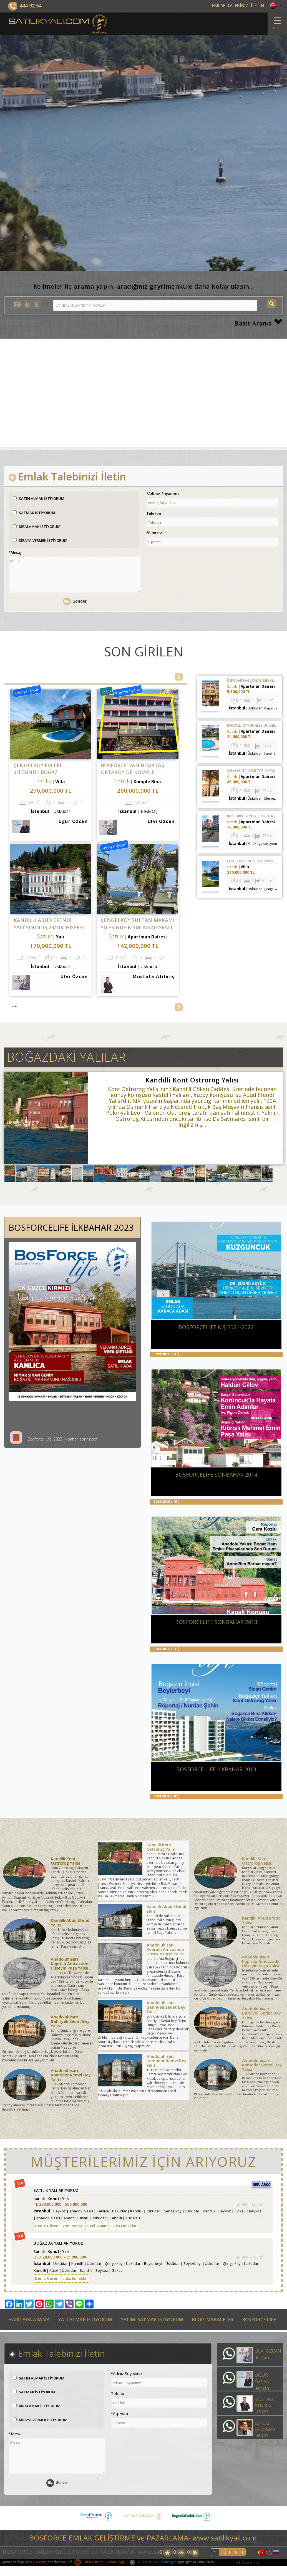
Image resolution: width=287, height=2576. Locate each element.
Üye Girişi (247, 2562)
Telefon (153, 513)
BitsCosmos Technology (99, 2562)
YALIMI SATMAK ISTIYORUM (152, 2320)
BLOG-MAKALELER (212, 2320)
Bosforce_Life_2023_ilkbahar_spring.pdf (53, 1439)
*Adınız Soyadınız (163, 493)
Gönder (75, 601)
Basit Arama (259, 323)
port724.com (35, 2562)
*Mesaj (15, 552)
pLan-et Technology (151, 2562)
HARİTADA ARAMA (29, 2320)
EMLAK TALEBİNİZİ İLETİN (238, 5)
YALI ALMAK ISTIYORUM (85, 2320)
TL (223, 2552)
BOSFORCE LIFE (259, 2320)
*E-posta (154, 532)
